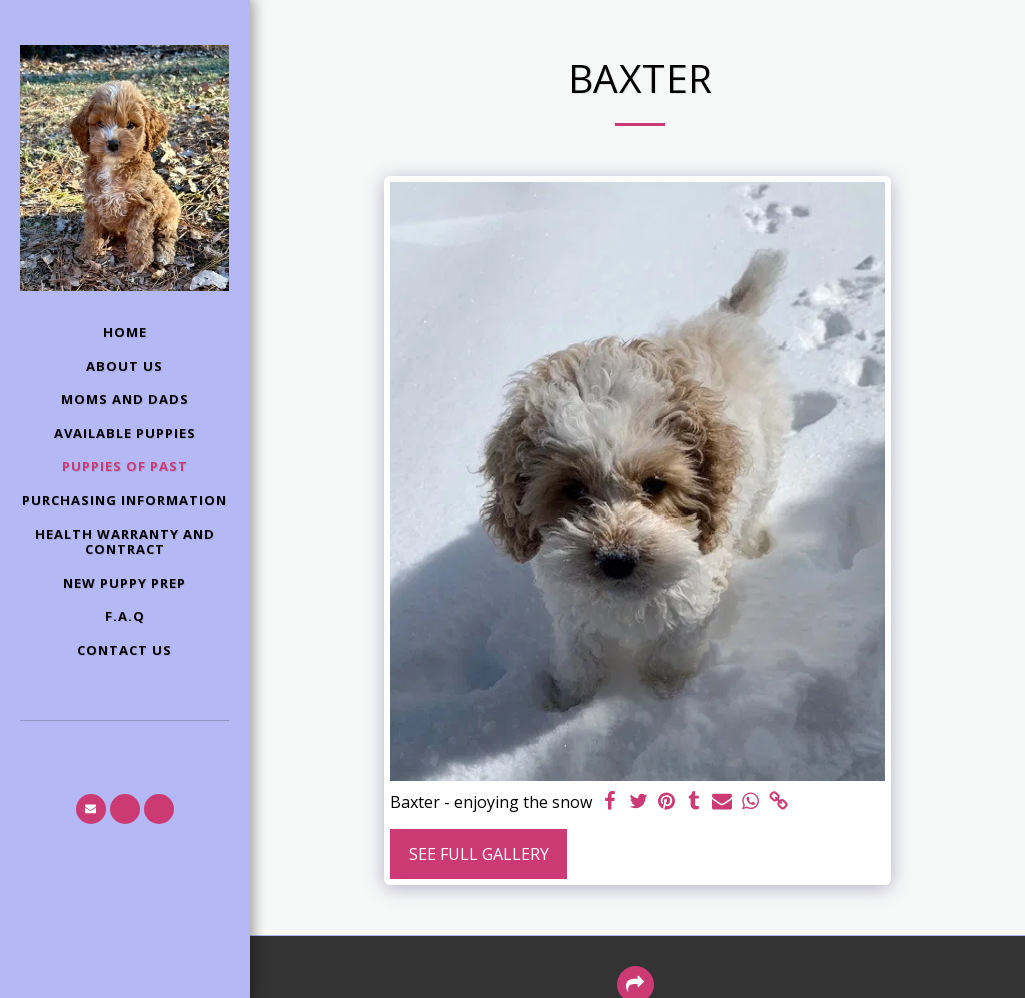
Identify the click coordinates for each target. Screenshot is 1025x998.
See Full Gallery (479, 854)
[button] (91, 809)
